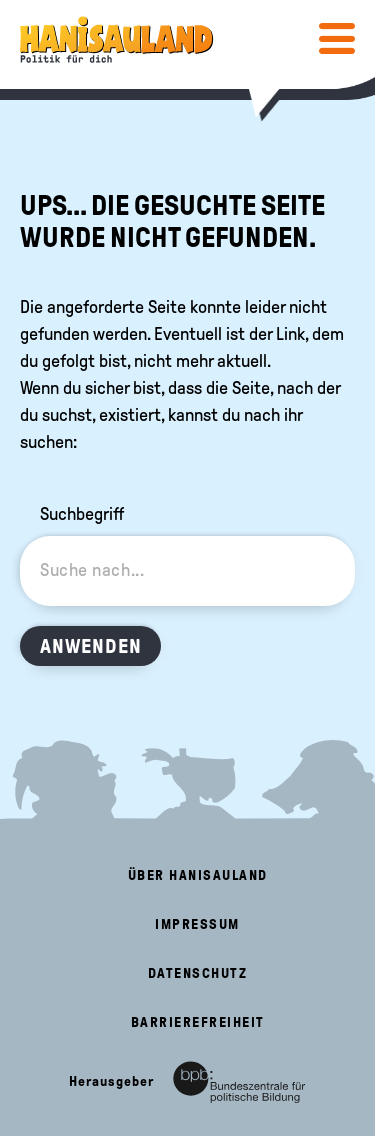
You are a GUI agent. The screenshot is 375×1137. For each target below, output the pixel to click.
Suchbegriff (82, 514)
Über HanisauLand (198, 875)
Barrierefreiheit (198, 1022)
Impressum (197, 924)
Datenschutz (198, 973)
